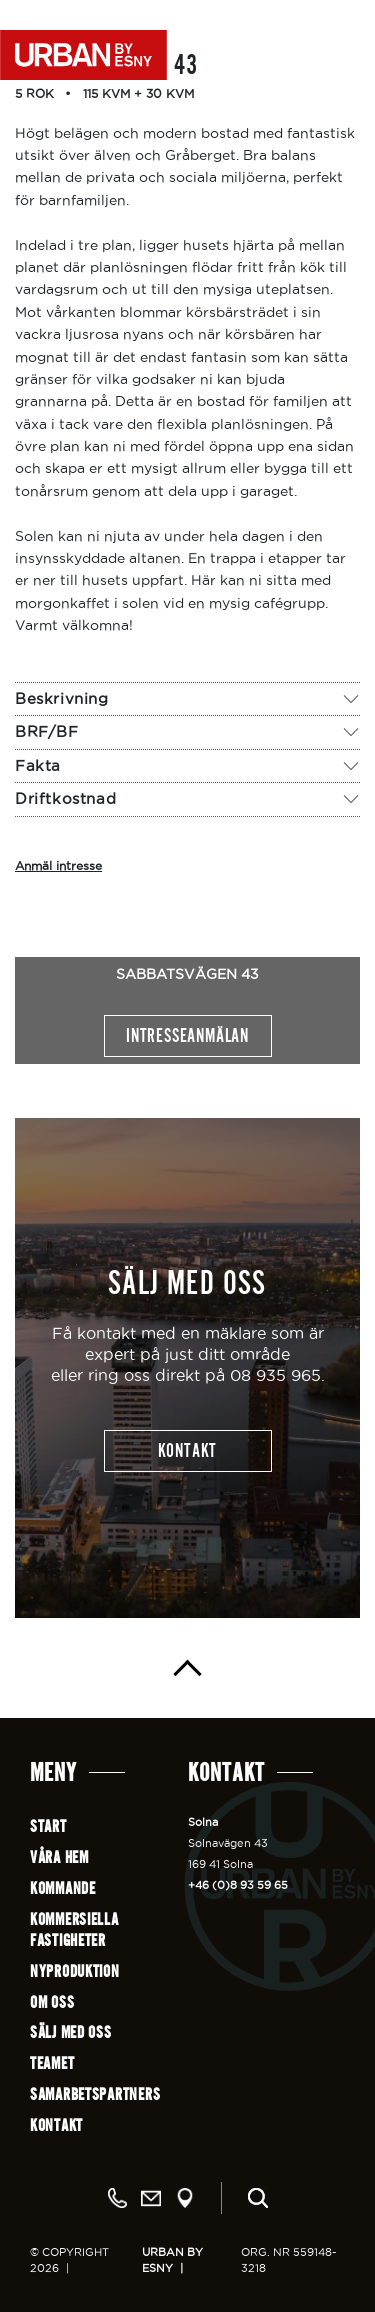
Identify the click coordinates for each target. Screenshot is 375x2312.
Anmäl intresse (58, 865)
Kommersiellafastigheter (74, 1930)
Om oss (52, 2002)
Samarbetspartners (95, 2094)
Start (48, 1826)
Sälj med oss (71, 2032)
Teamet (52, 2063)
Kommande (63, 1888)
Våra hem (59, 1857)
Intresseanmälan (187, 1035)
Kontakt (56, 2125)
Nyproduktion (75, 1971)
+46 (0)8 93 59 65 (238, 1885)
